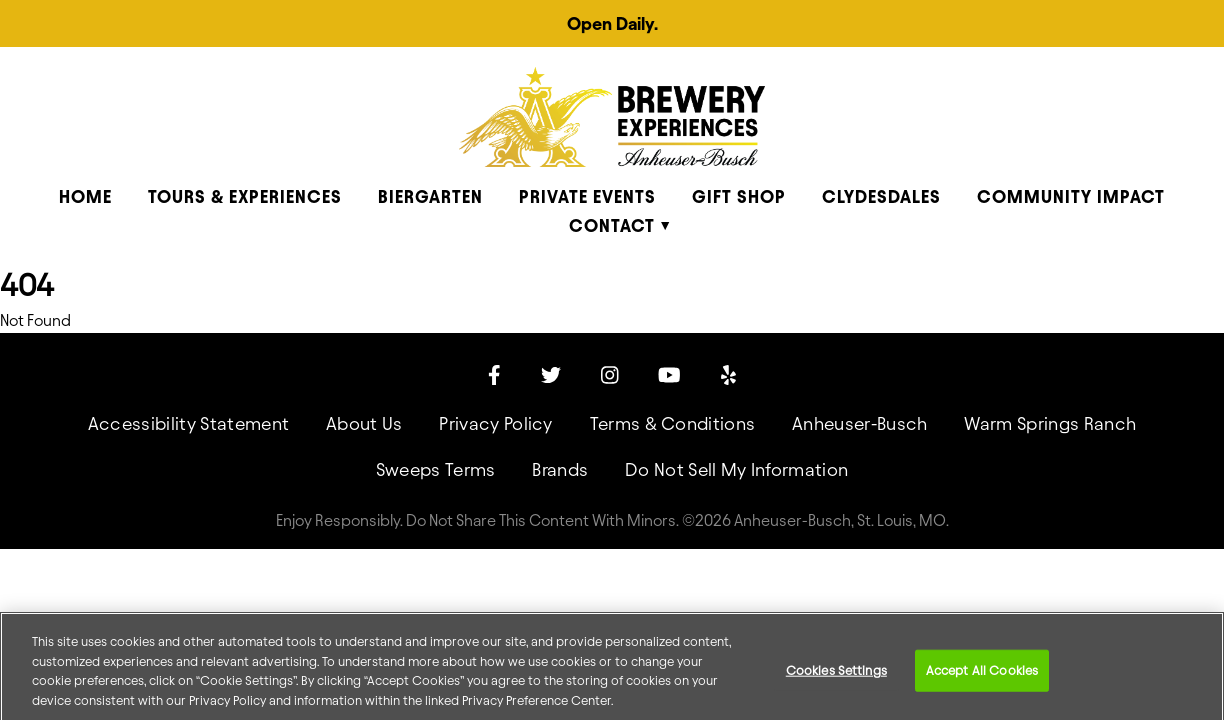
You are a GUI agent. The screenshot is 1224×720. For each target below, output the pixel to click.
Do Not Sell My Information (736, 469)
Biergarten (430, 196)
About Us (364, 423)
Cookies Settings (836, 680)
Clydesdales (881, 196)
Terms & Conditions (673, 423)
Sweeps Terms (436, 469)
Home (85, 196)
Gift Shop (739, 196)
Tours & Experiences (245, 196)
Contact (612, 225)
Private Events (587, 196)
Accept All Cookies (982, 680)
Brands (560, 469)
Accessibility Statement (188, 423)
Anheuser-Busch (859, 423)
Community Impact (1071, 196)
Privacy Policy (495, 423)
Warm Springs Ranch (1050, 423)
